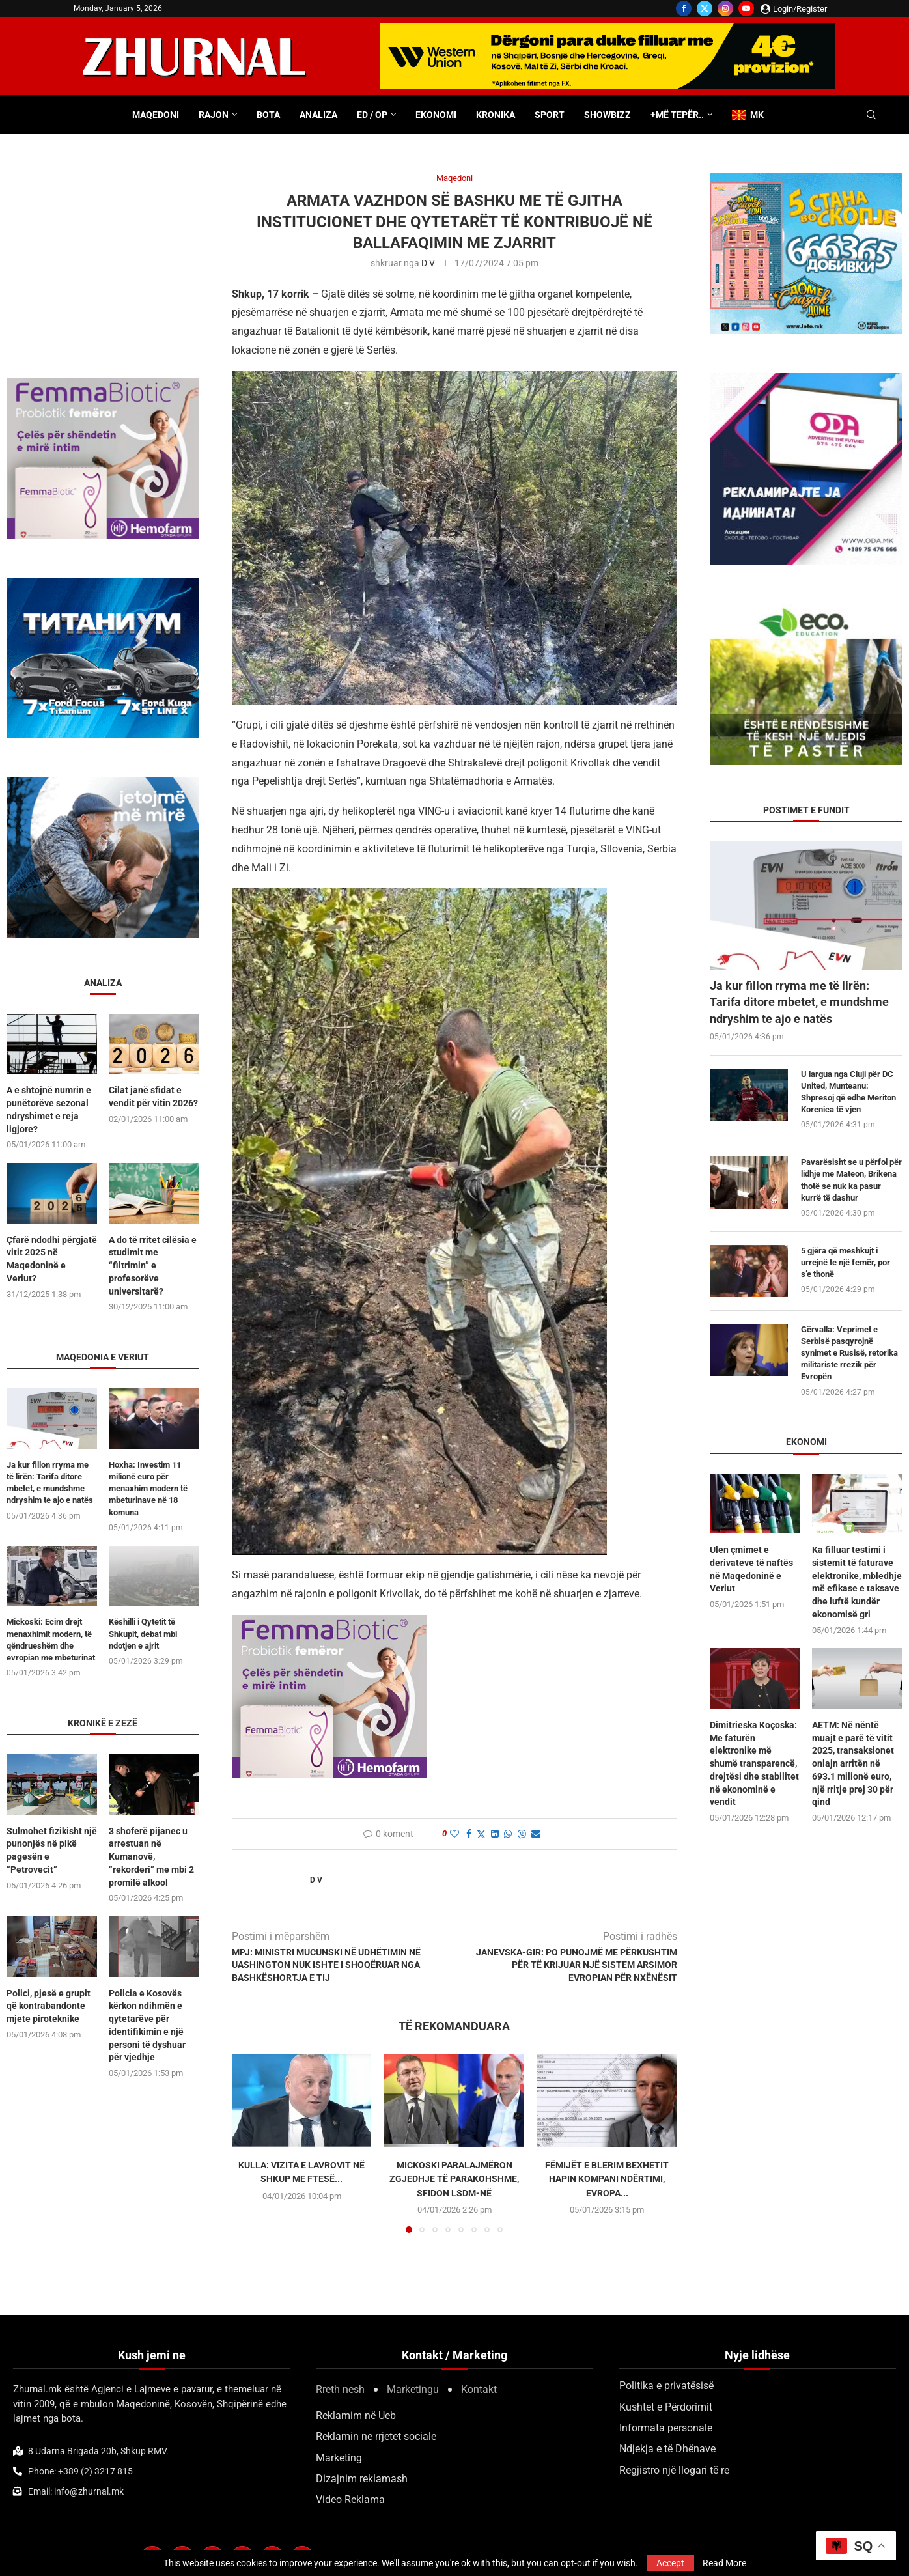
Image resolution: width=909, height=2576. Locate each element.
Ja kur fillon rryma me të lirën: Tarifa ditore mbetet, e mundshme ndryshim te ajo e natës (799, 1002)
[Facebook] (684, 8)
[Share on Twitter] (481, 1834)
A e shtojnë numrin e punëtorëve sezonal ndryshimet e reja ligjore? (49, 1109)
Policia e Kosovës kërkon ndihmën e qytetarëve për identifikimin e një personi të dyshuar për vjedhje (147, 2024)
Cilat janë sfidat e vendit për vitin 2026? (153, 1096)
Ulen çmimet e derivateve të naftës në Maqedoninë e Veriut (751, 1569)
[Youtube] (746, 8)
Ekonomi (435, 114)
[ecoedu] (806, 610)
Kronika (495, 114)
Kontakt (479, 2389)
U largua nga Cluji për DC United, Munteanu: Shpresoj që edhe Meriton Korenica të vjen (848, 1092)
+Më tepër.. (677, 114)
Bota (268, 114)
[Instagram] (725, 8)
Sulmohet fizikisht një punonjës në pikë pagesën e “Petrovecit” (52, 1849)
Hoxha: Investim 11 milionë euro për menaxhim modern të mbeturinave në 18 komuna (148, 1488)
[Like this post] (454, 1833)
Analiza (318, 114)
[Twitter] (704, 8)
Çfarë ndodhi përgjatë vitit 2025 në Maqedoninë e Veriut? (52, 1258)
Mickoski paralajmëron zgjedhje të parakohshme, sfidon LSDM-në (454, 2179)
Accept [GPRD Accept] (670, 2563)
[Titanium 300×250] (103, 584)
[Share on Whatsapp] (508, 1833)
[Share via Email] (535, 1833)
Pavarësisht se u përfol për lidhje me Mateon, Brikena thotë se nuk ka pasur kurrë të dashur (851, 1180)
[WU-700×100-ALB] (607, 29)
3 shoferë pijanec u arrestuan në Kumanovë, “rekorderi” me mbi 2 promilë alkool (151, 1855)
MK (747, 114)
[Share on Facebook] (468, 1833)
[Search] (871, 115)
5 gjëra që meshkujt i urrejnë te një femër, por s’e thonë (845, 1262)
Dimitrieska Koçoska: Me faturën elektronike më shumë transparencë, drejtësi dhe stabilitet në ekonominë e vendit (754, 1762)
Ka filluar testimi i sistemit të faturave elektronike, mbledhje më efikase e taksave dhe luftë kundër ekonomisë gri (857, 1582)
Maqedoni (155, 114)
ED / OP (372, 114)
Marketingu (413, 2389)
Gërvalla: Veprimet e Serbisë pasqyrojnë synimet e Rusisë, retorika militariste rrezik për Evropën (849, 1353)
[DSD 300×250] (806, 179)
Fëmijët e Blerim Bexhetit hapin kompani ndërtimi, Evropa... (607, 2179)
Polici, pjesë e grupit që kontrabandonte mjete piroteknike (49, 2005)
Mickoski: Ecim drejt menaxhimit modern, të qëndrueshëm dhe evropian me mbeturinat (51, 1639)
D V (428, 263)
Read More (724, 2563)
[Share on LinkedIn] (495, 1833)
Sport (550, 114)
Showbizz (607, 114)
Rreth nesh (340, 2389)
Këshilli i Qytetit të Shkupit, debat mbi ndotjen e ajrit (143, 1632)
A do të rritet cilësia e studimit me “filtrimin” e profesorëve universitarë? (153, 1264)
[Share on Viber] (521, 1834)
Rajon (214, 114)
